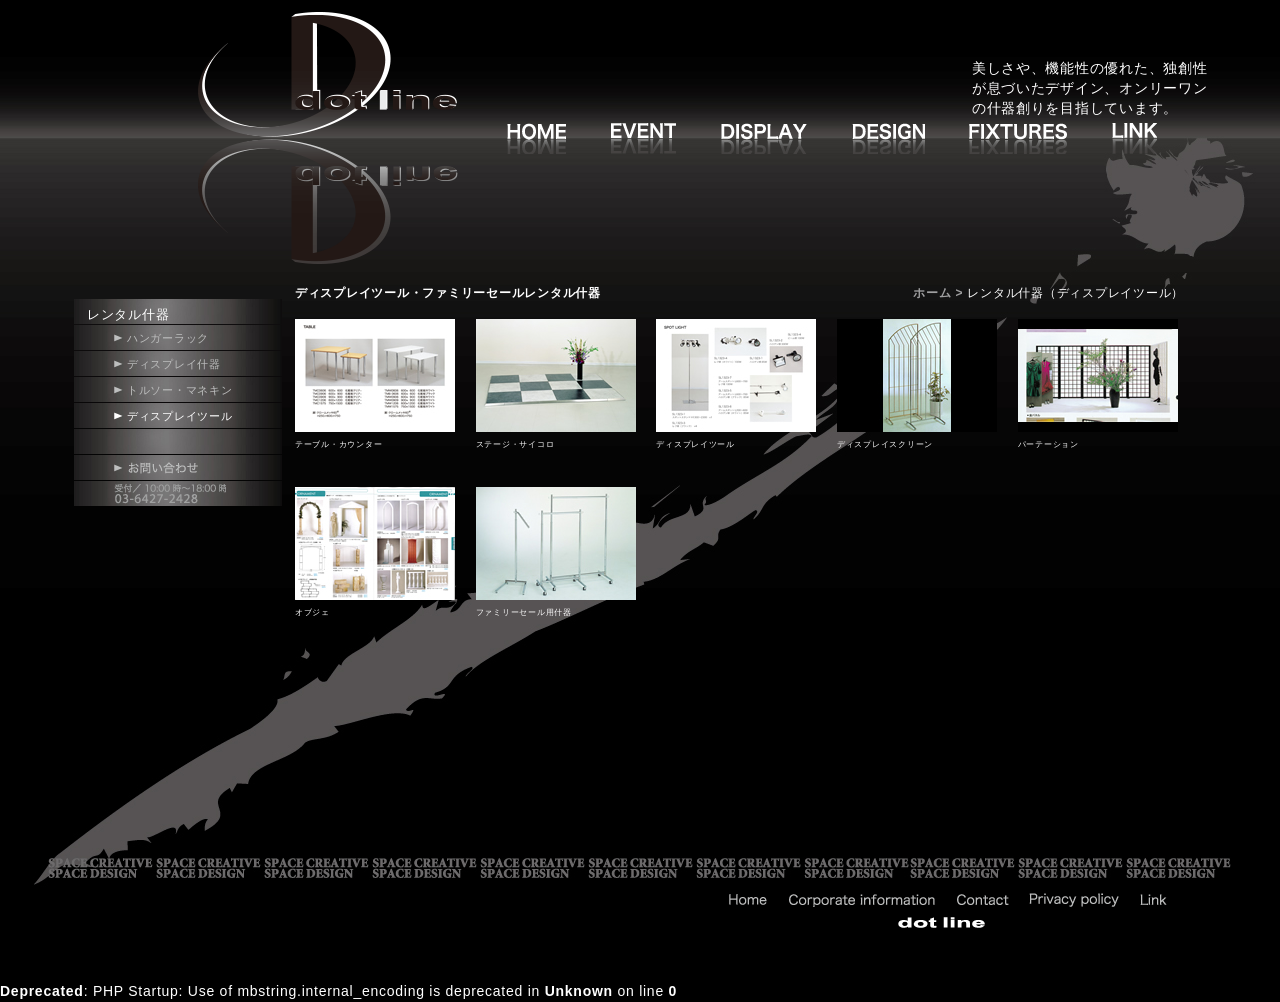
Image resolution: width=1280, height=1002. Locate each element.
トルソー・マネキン (180, 390)
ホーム (932, 293)
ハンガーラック (168, 338)
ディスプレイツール (180, 416)
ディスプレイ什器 (174, 364)
